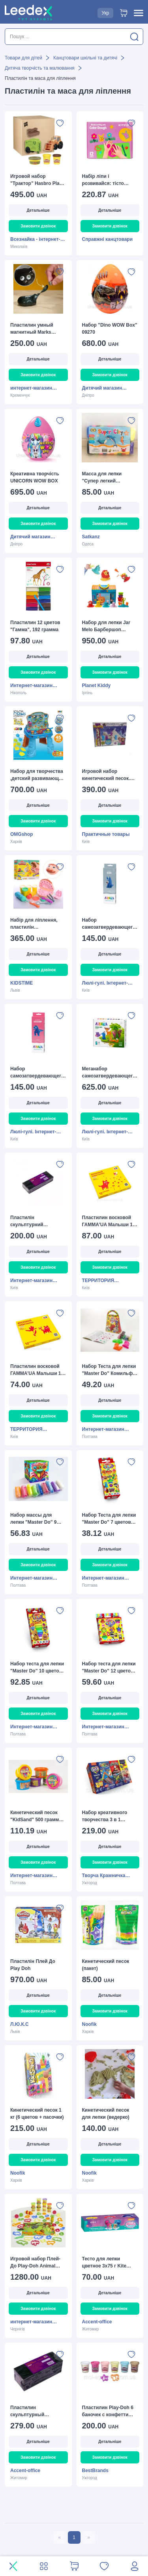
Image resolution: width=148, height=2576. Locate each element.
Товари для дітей (23, 58)
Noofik (89, 2024)
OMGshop (21, 834)
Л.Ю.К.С (19, 2024)
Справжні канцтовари (107, 239)
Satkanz (91, 537)
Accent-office (97, 2322)
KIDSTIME (21, 983)
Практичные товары (106, 834)
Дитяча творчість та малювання (40, 68)
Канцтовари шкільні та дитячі (85, 58)
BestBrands (95, 2470)
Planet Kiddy (96, 685)
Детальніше (38, 210)
